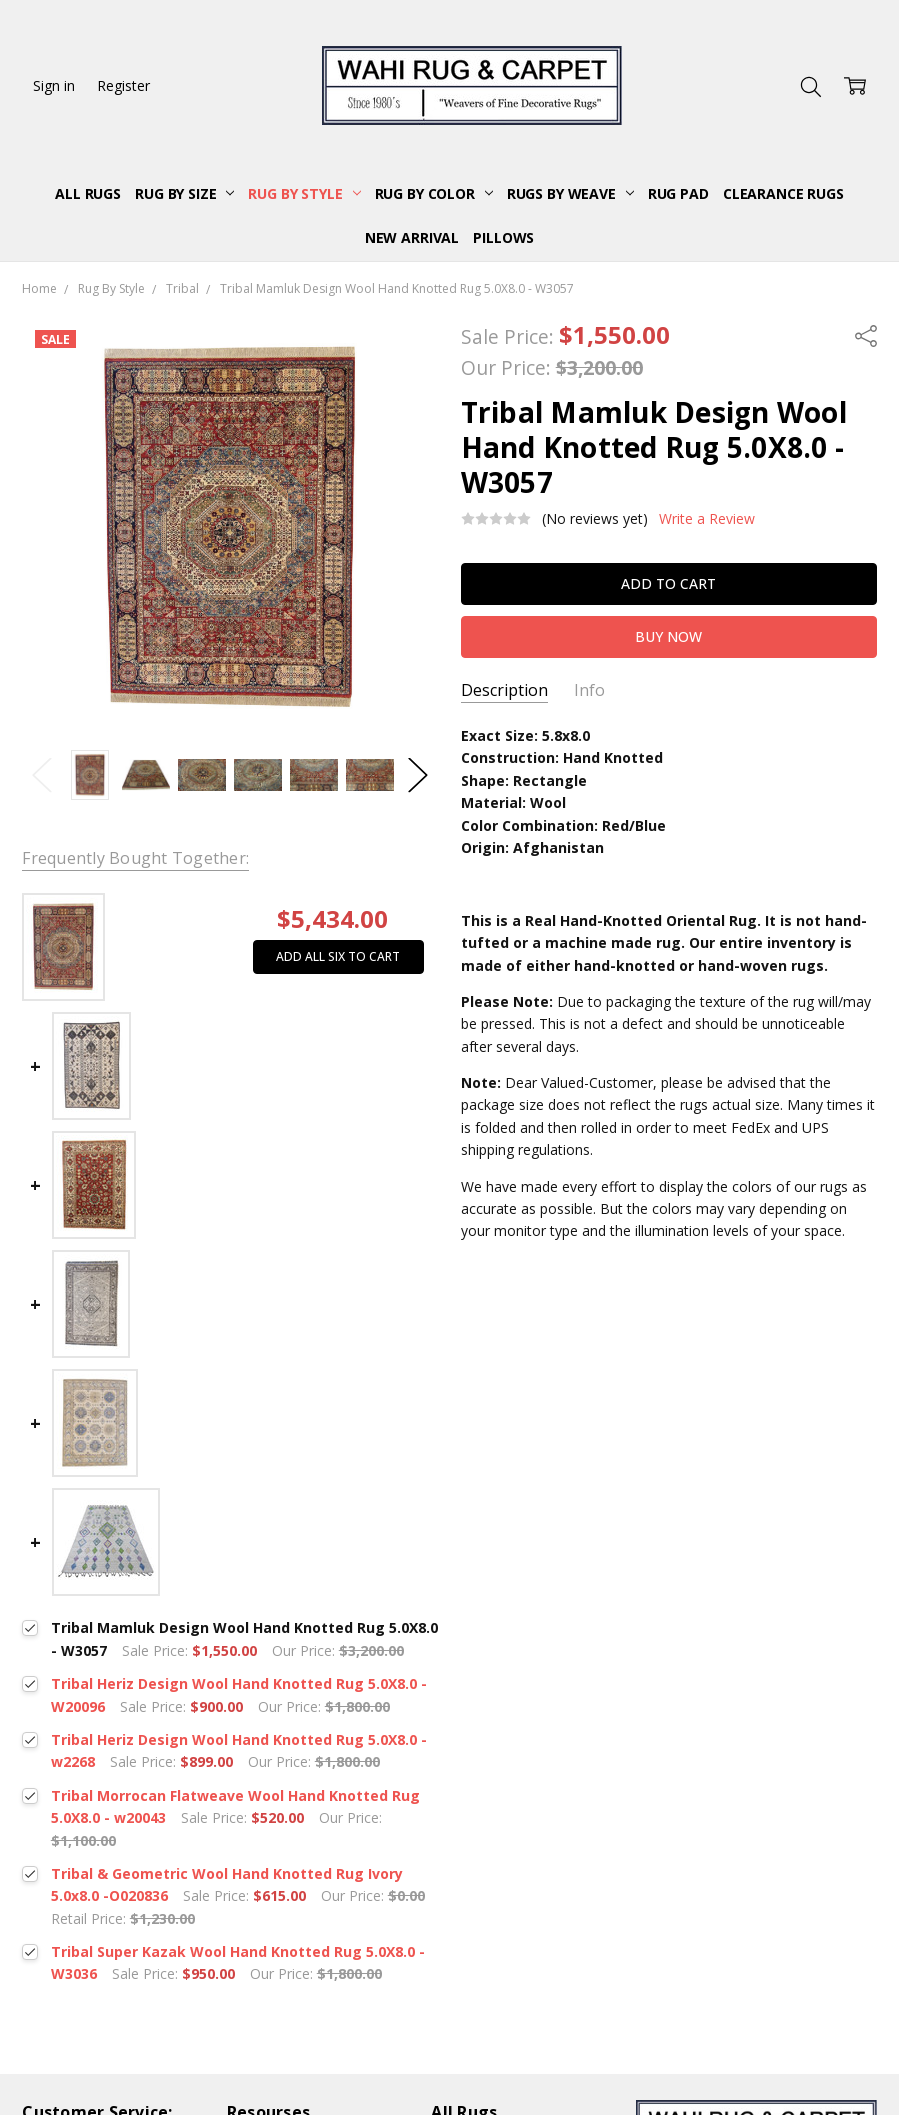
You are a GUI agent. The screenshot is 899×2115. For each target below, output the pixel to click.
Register (123, 85)
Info (589, 690)
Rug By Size (184, 193)
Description (504, 690)
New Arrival (412, 237)
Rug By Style (304, 193)
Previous (42, 775)
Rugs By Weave (570, 193)
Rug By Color (434, 193)
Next (418, 775)
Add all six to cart (338, 956)
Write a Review (707, 519)
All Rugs (88, 193)
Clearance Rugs (783, 193)
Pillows (503, 237)
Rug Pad (678, 193)
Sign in (54, 85)
